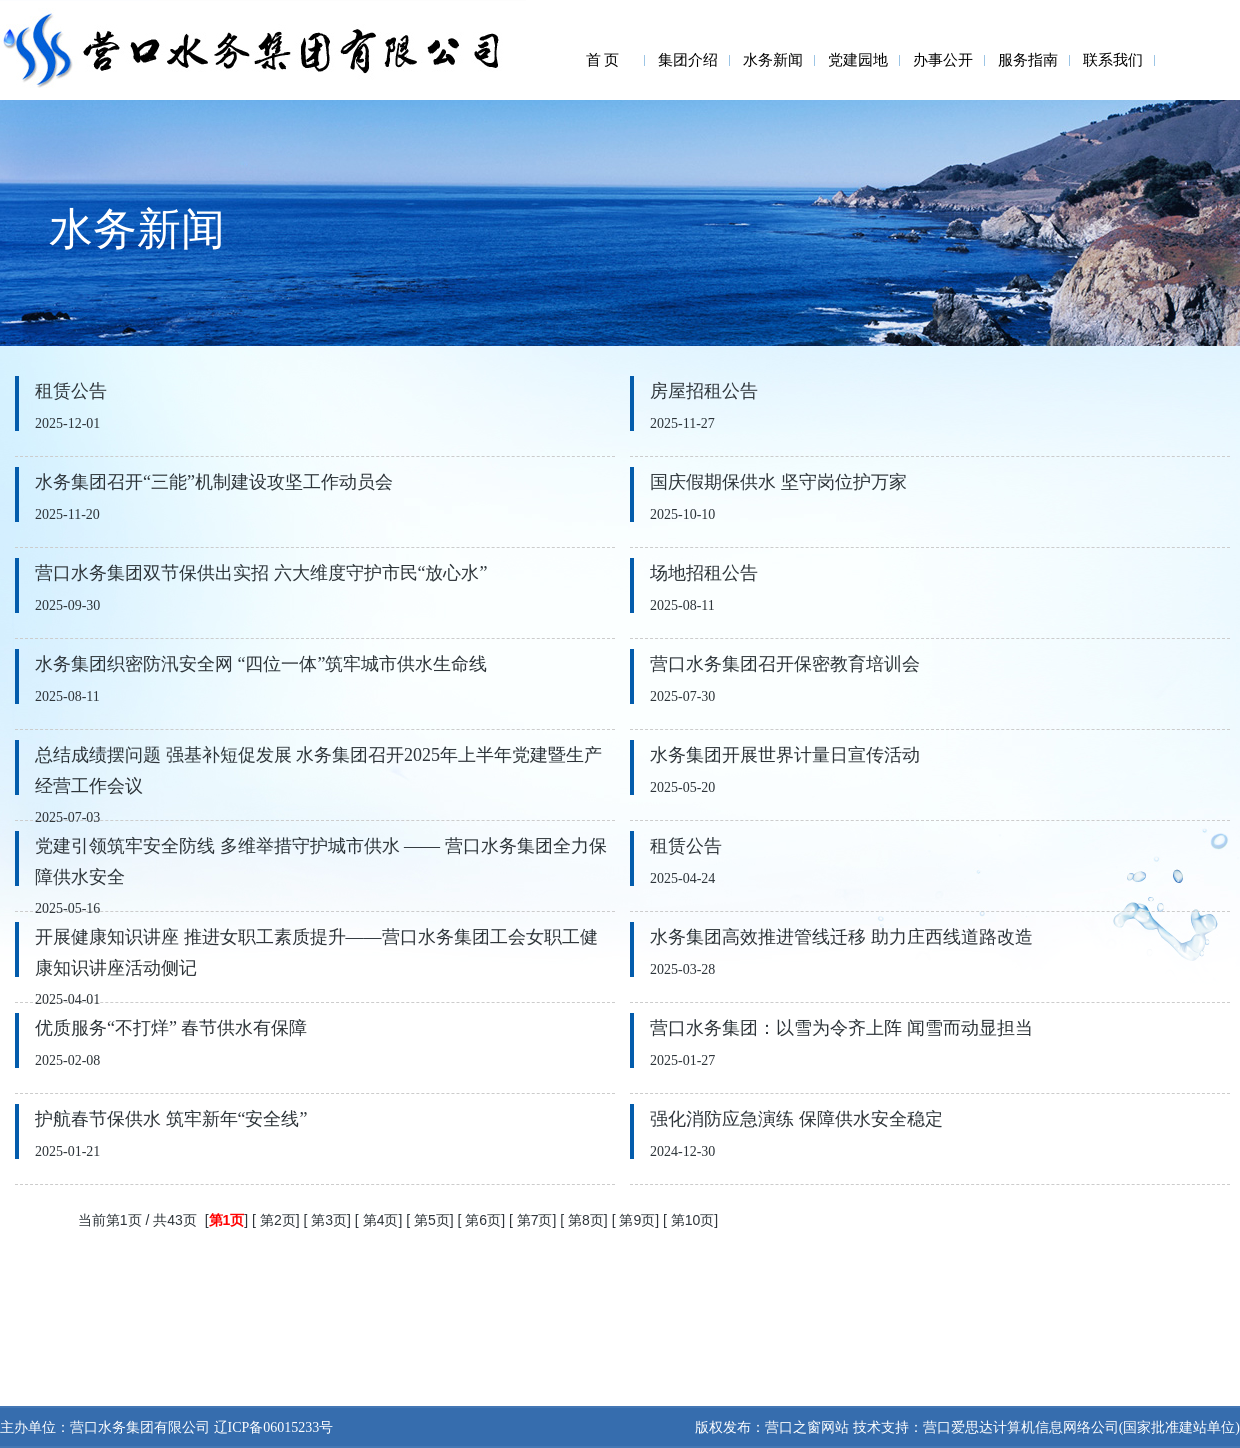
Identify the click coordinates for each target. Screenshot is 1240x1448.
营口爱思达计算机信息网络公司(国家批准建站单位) (1081, 1427)
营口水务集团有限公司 (140, 1427)
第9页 (637, 1220)
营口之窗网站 (807, 1427)
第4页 (381, 1220)
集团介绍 (688, 60)
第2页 (278, 1220)
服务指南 (1028, 60)
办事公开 (943, 60)
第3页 (329, 1220)
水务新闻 (773, 60)
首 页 (603, 60)
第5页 (432, 1220)
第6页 (483, 1220)
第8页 (586, 1220)
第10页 (693, 1220)
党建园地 (858, 60)
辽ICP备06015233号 (271, 1427)
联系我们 (1113, 60)
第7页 (535, 1220)
